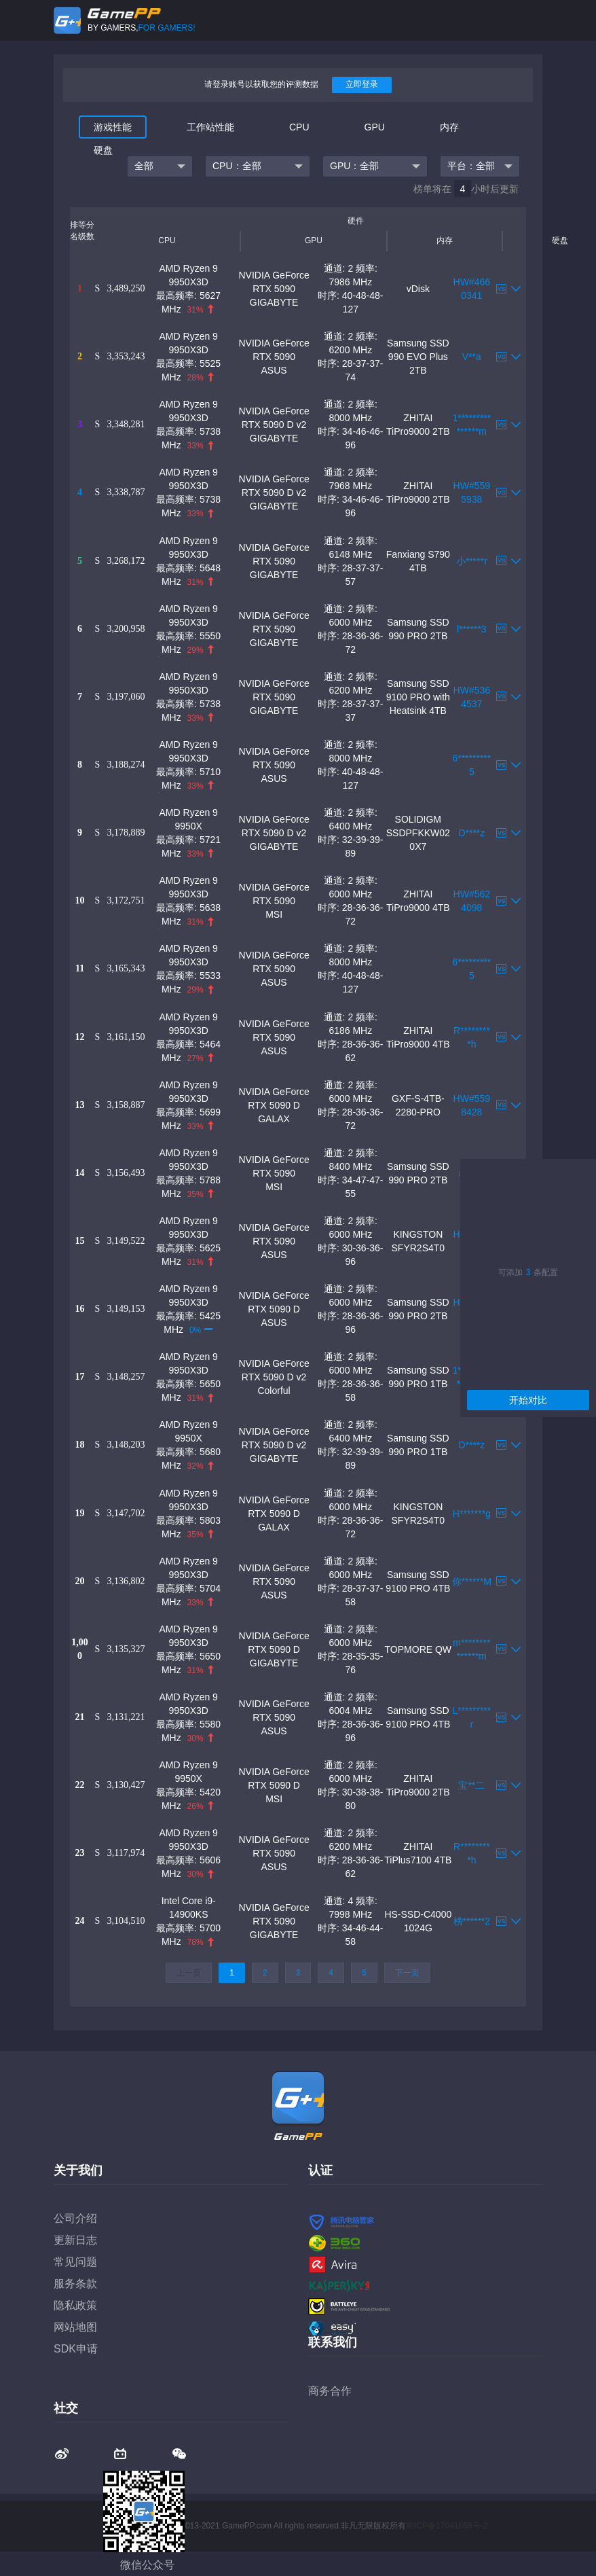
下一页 (407, 1973)
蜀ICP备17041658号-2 (446, 2525)
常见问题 (75, 2262)
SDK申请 (76, 2349)
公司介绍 (75, 2218)
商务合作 (330, 2391)
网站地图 (75, 2327)
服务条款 (75, 2283)
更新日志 (75, 2240)
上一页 (188, 1973)
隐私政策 (75, 2305)
